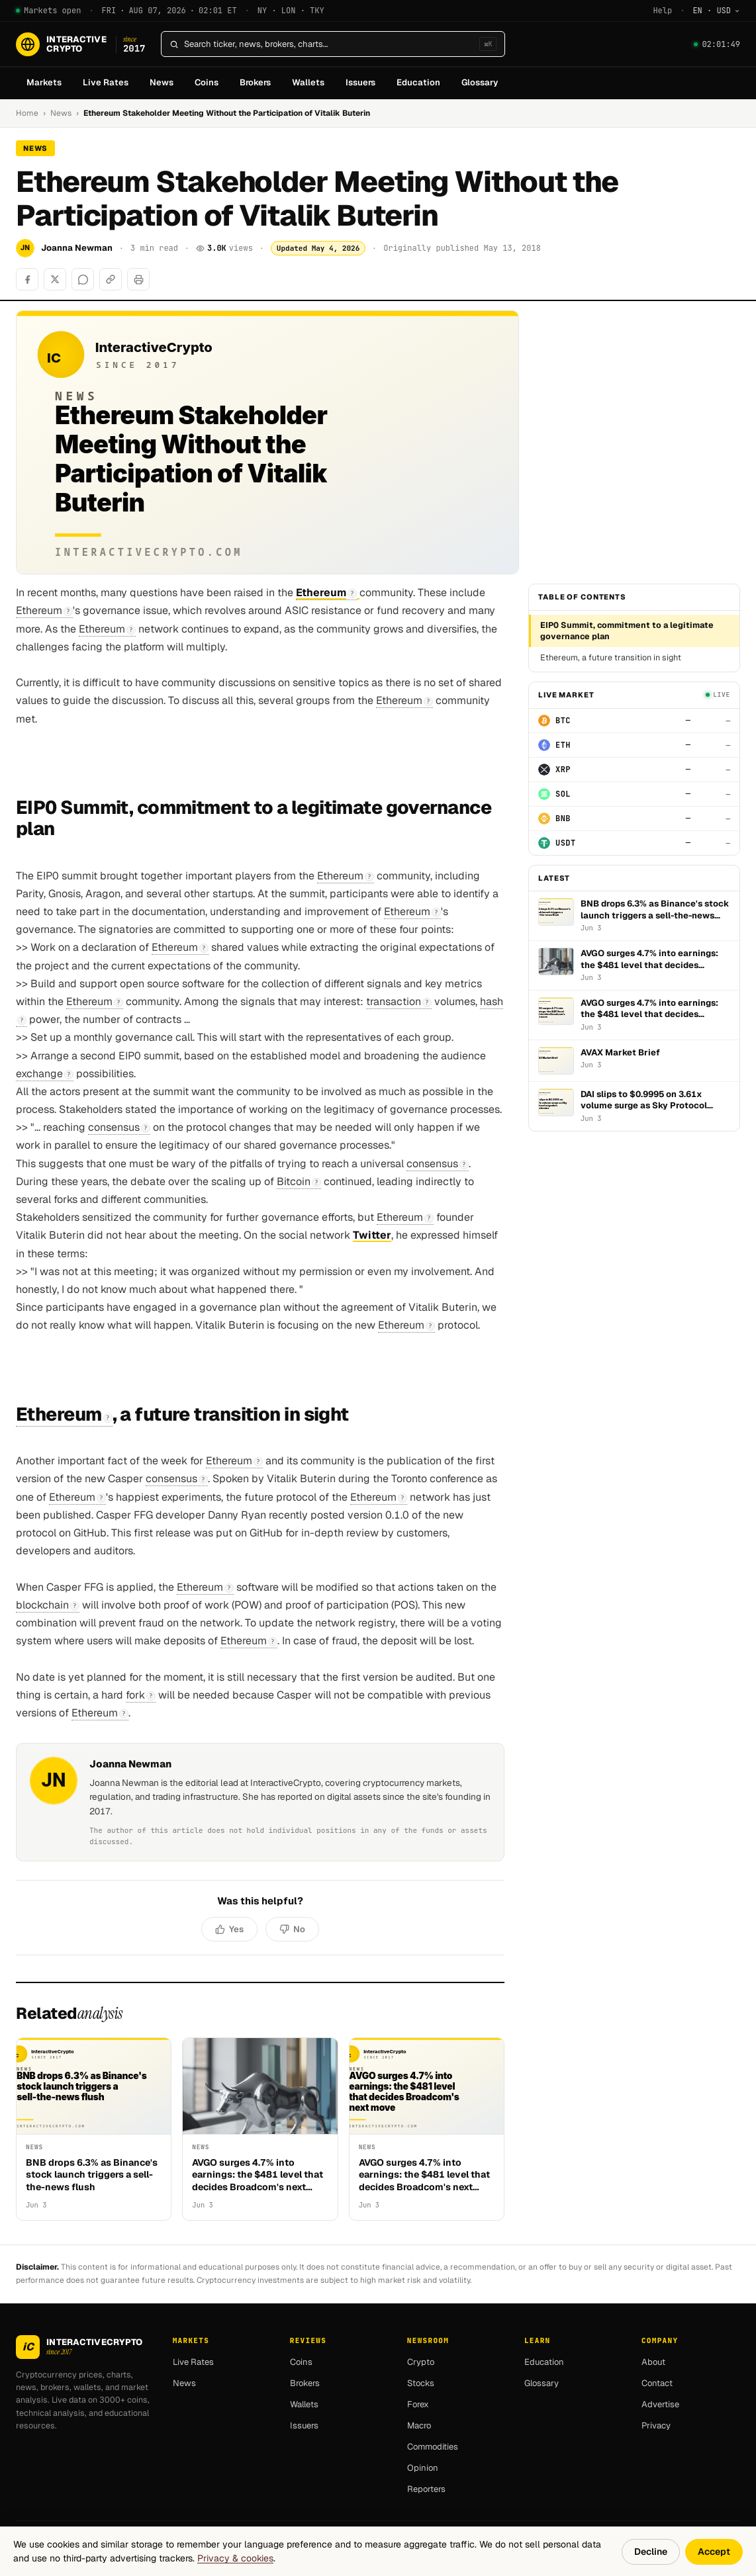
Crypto (420, 2362)
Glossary (479, 82)
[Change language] (716, 11)
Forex (418, 2404)
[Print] (138, 279)
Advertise (660, 2404)
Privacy (656, 2425)
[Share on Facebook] (27, 279)
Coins (206, 82)
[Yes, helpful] (229, 1929)
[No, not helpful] (292, 1929)
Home (27, 113)
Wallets (308, 82)
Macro (419, 2425)
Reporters (426, 2489)
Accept (714, 2551)
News (161, 82)
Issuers (360, 82)
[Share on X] (55, 279)
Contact (657, 2383)
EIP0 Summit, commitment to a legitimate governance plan (627, 631)
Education (418, 82)
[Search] (329, 44)
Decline (650, 2551)
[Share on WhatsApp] (82, 279)
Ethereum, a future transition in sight (610, 657)
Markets (44, 82)
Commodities (432, 2446)
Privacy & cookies (235, 2558)
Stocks (420, 2383)
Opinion (422, 2467)
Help (662, 10)
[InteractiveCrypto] (80, 44)
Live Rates (105, 82)
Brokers (255, 82)
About (653, 2362)
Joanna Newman (77, 247)
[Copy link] (110, 279)
